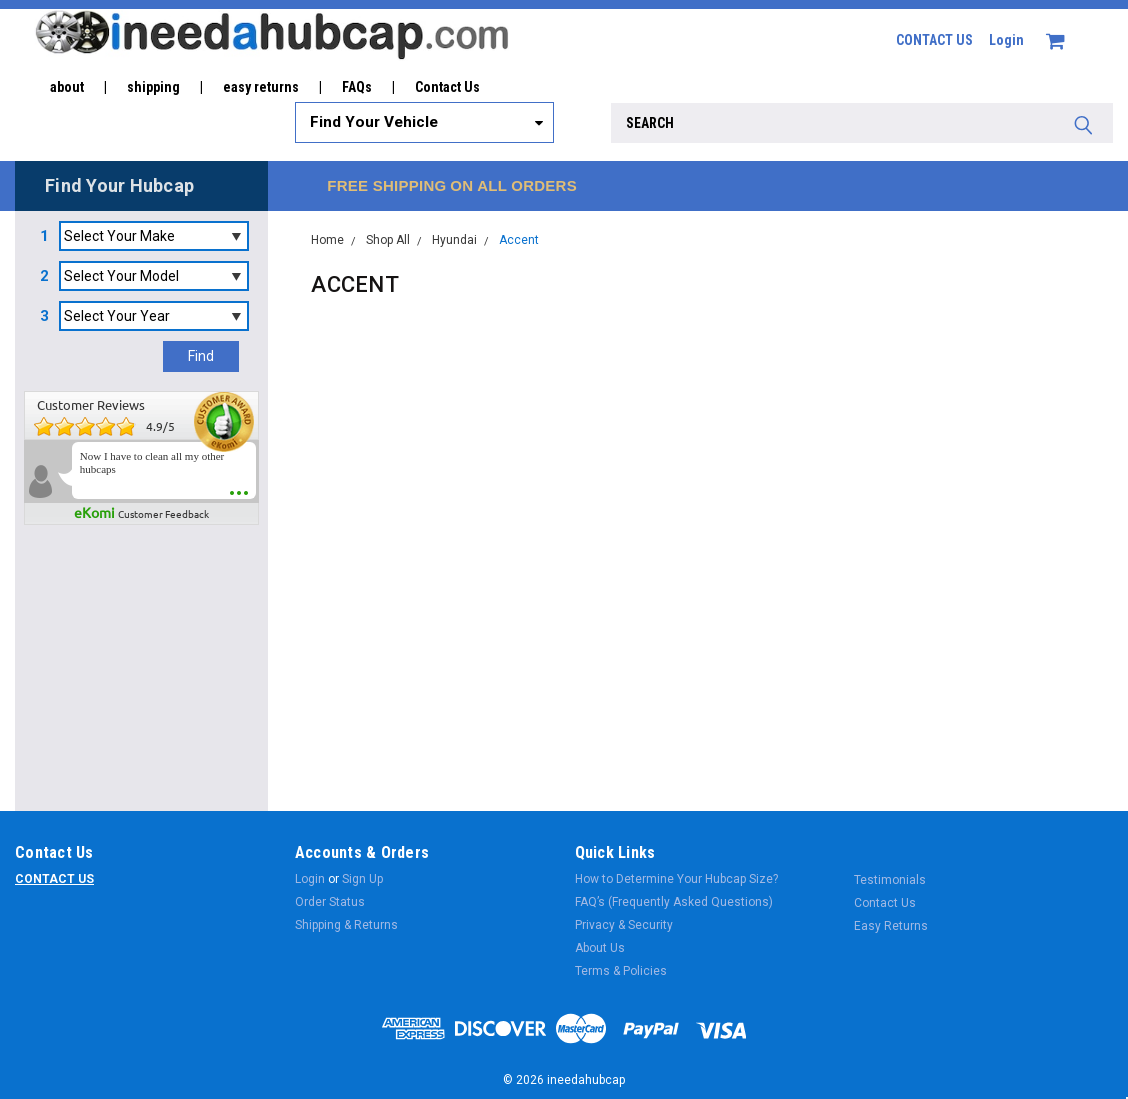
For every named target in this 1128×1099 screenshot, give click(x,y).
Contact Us (447, 87)
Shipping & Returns (346, 925)
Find (201, 356)
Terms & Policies (621, 971)
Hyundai (454, 240)
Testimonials (890, 880)
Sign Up (362, 879)
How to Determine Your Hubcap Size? (676, 879)
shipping (153, 87)
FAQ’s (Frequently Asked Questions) (674, 902)
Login (1006, 40)
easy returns (261, 87)
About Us (600, 948)
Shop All (388, 240)
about (67, 87)
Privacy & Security (624, 925)
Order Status (330, 902)
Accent (519, 240)
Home (327, 240)
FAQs (357, 87)
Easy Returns (891, 926)
